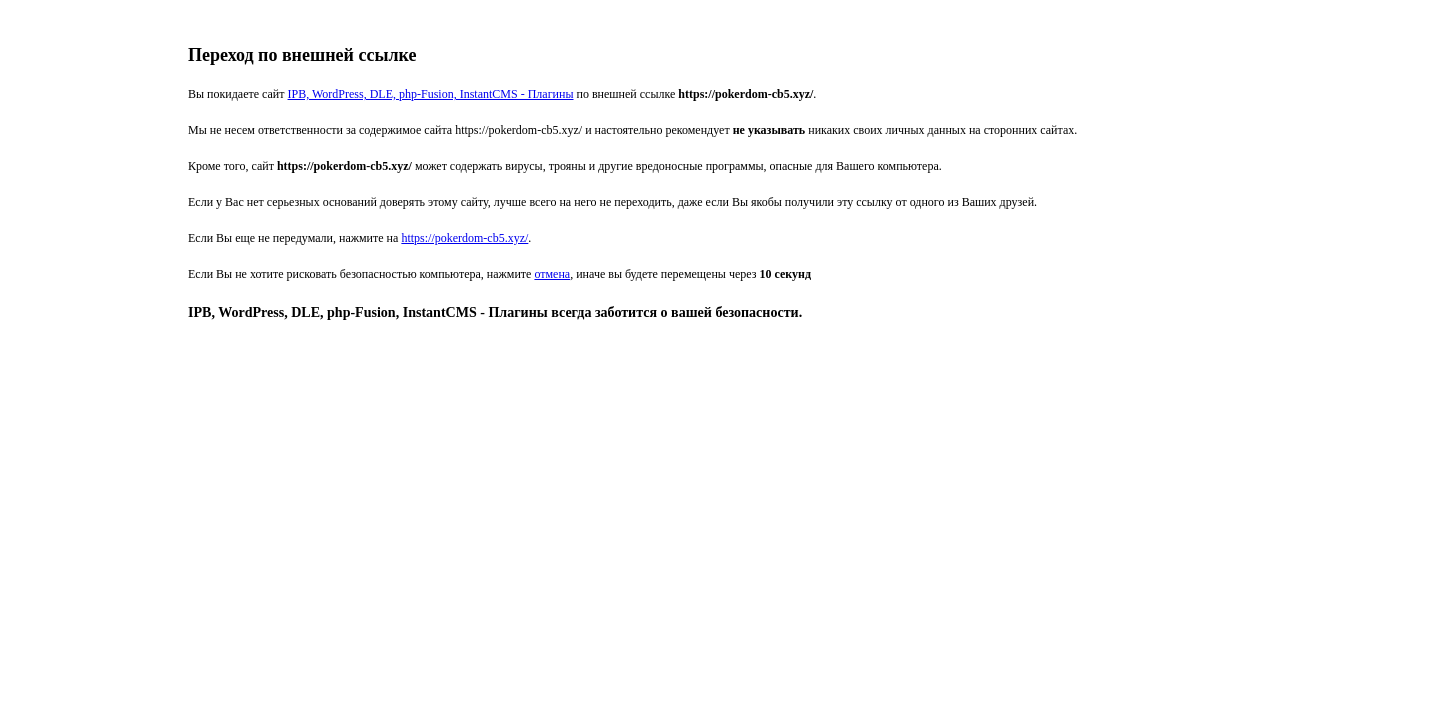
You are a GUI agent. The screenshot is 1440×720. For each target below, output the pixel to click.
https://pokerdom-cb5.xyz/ (464, 238)
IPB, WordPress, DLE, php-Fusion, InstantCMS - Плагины (431, 94)
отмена (552, 274)
